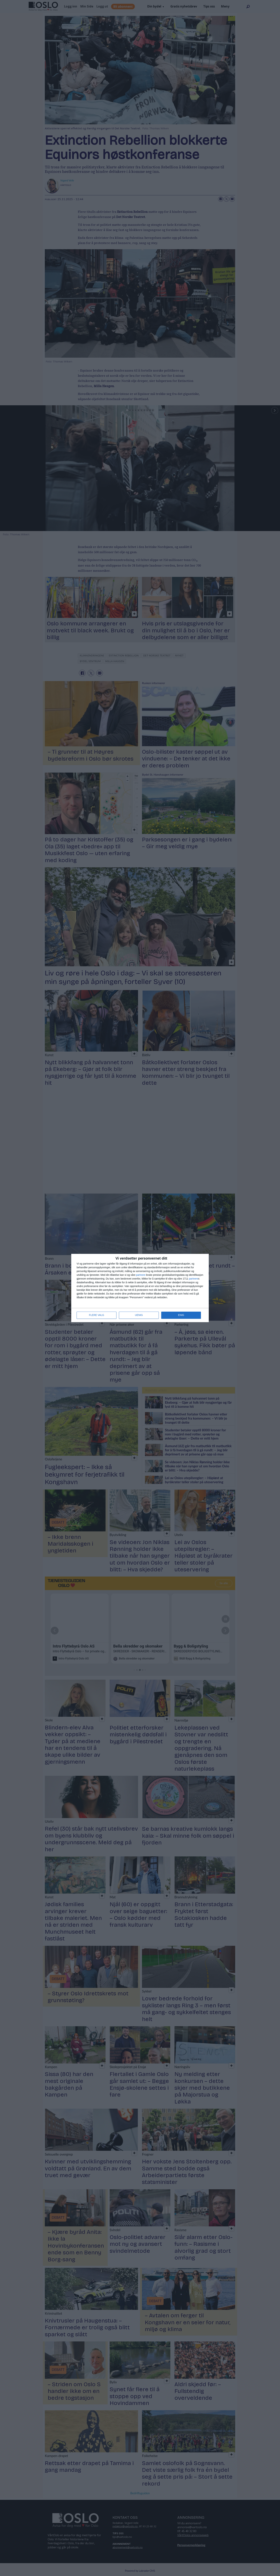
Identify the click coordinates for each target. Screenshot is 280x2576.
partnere (140, 1275)
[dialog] (140, 1288)
